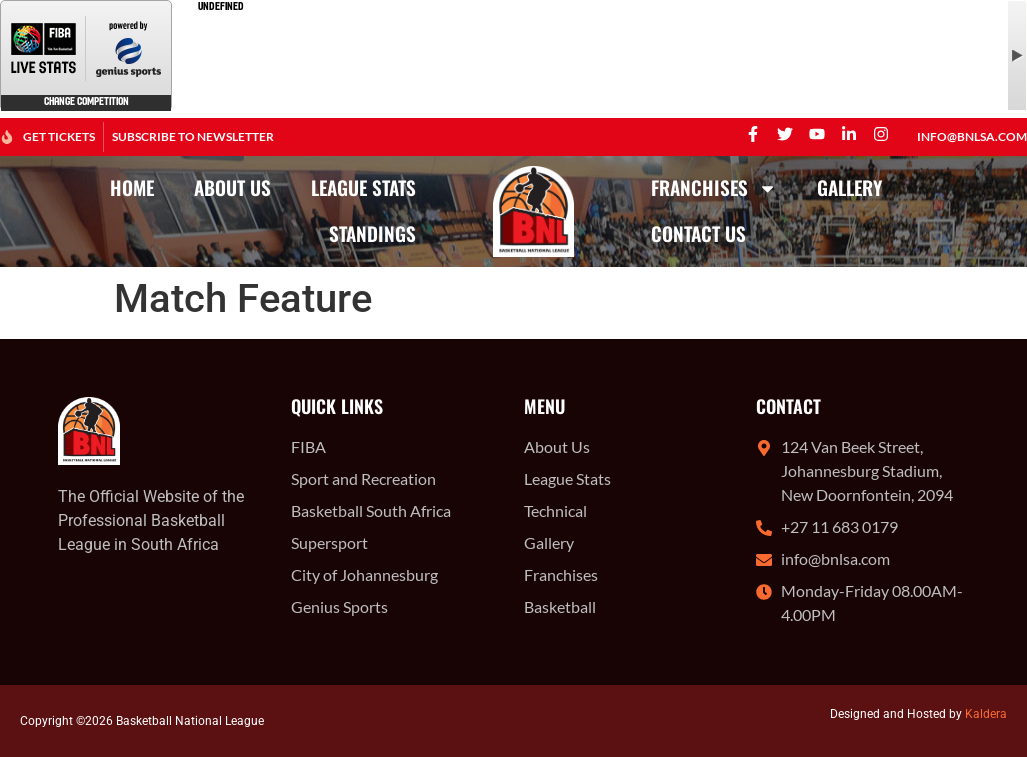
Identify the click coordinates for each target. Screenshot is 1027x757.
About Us (232, 187)
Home (132, 187)
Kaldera (986, 714)
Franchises (714, 188)
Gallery (849, 187)
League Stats (363, 187)
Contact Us (698, 233)
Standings (372, 233)
